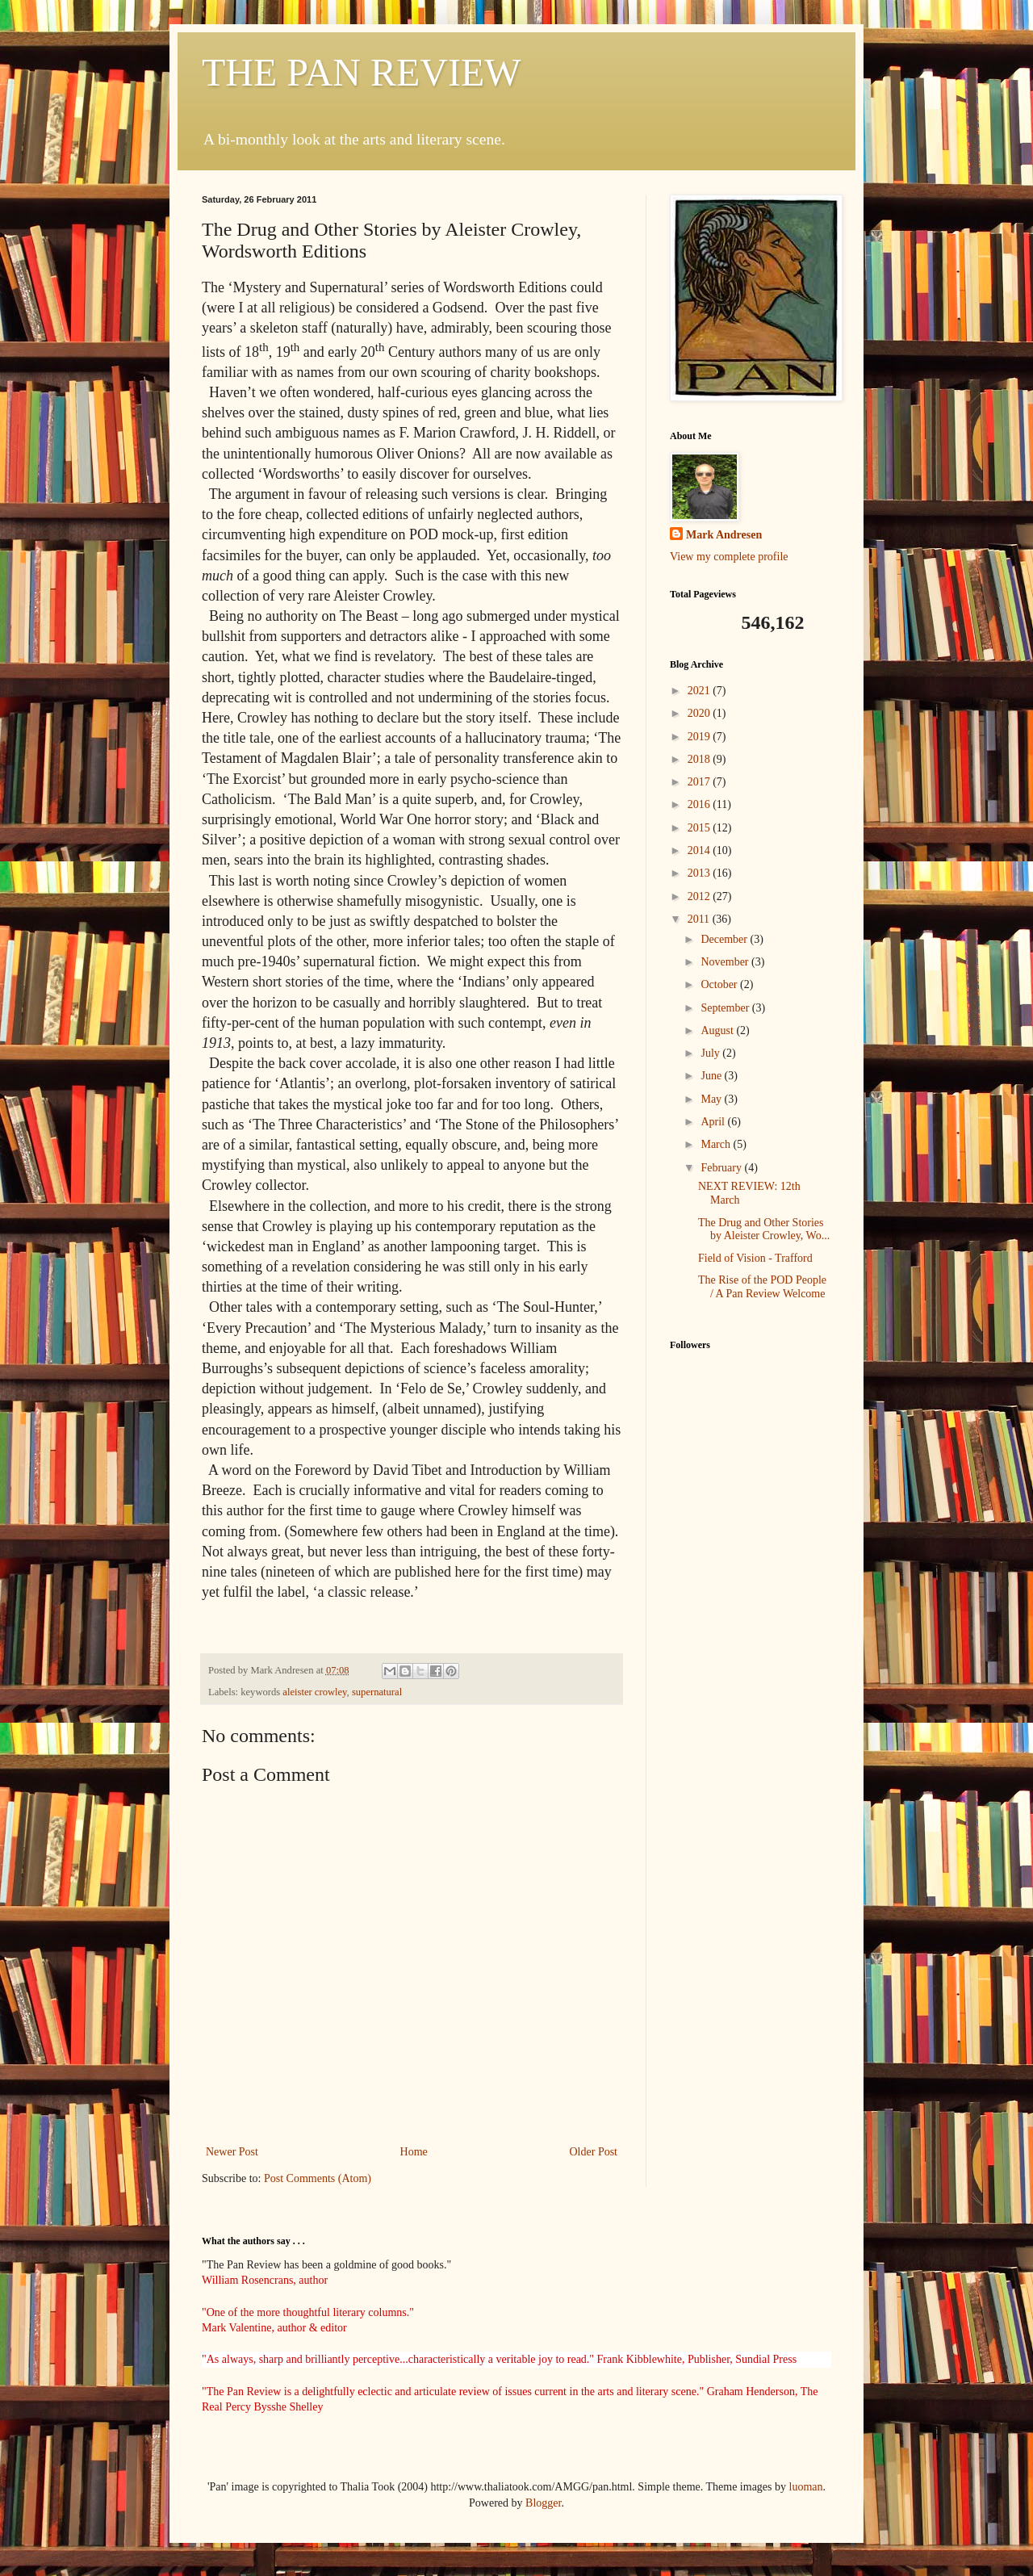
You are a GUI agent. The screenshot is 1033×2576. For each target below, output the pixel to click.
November (726, 962)
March (717, 1144)
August (718, 1030)
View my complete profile (729, 557)
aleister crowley (314, 1692)
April (714, 1122)
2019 (700, 737)
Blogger (543, 2503)
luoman (806, 2487)
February (722, 1168)
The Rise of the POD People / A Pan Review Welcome (762, 1287)
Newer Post (232, 2152)
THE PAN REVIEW (361, 72)
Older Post (594, 2152)
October (720, 984)
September (726, 1008)
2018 (700, 759)
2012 (700, 896)
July (711, 1053)
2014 (700, 850)
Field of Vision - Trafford (755, 1258)
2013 (700, 873)
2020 (700, 713)
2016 (700, 804)
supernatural (377, 1692)
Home (414, 2152)
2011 (700, 919)
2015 (700, 828)
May (712, 1099)
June (712, 1076)
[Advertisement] (750, 1592)
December (725, 939)
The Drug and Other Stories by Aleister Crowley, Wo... (764, 1229)
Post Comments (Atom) (317, 2178)
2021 (700, 691)
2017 (700, 782)
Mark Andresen (724, 535)
